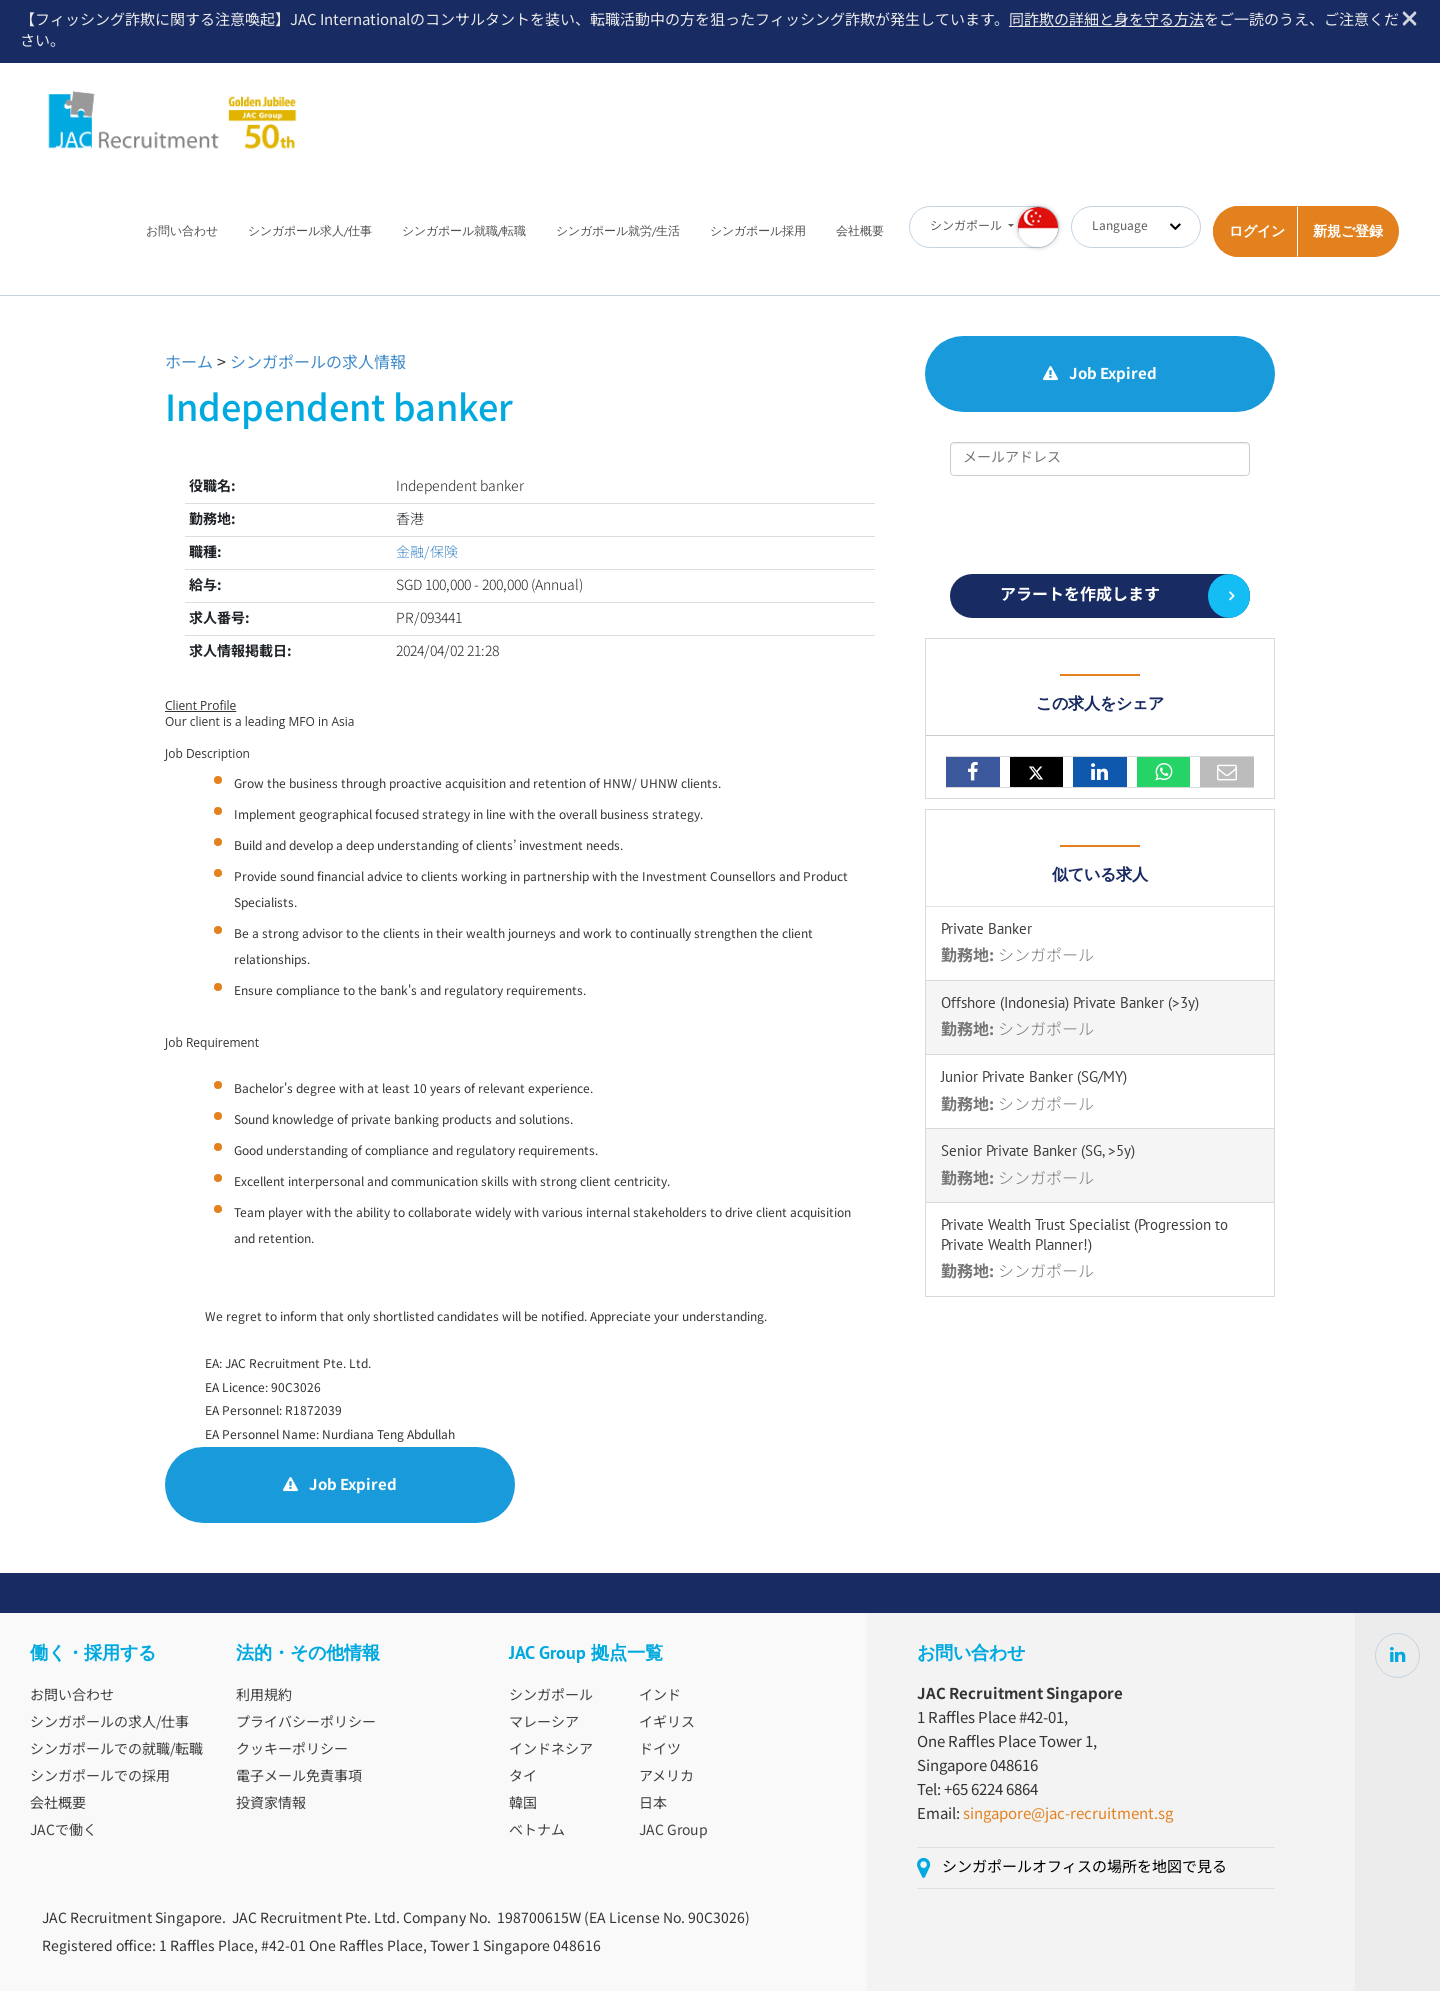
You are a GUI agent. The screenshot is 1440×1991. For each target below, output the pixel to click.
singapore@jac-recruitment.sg (1068, 1814)
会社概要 (860, 230)
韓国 (523, 1804)
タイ (523, 1777)
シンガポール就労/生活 (618, 230)
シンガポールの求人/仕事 (109, 1723)
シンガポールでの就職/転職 (116, 1750)
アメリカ (666, 1777)
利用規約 (264, 1696)
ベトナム (537, 1831)
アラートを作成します (1080, 595)
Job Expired (340, 1485)
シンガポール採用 (758, 230)
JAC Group (673, 1831)
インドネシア (551, 1750)
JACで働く (63, 1831)
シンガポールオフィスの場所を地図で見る (1084, 1867)
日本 (653, 1804)
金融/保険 (427, 553)
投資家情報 (271, 1804)
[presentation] (1102, 525)
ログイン (1257, 231)
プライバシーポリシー (306, 1723)
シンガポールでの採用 (100, 1777)
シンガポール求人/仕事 (310, 230)
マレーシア (544, 1723)
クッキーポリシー (292, 1750)
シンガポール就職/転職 (464, 230)
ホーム (189, 363)
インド (660, 1696)
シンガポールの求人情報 (318, 363)
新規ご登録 (1348, 231)
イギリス (667, 1723)
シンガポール (551, 1696)
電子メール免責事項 (299, 1777)
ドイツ (660, 1750)
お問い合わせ (182, 230)
